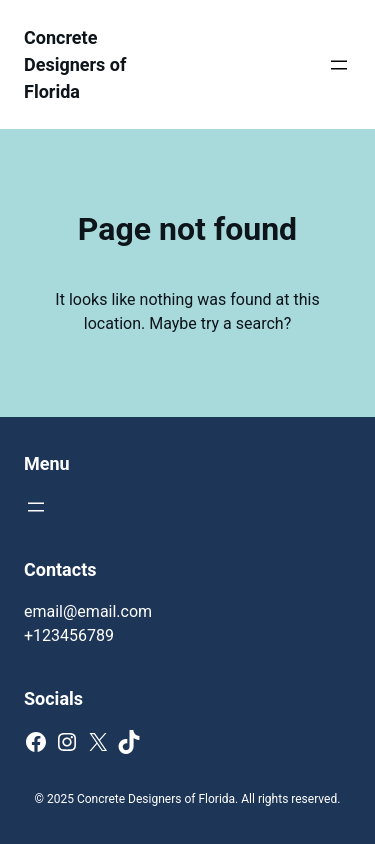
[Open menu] (339, 65)
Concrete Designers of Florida (75, 64)
